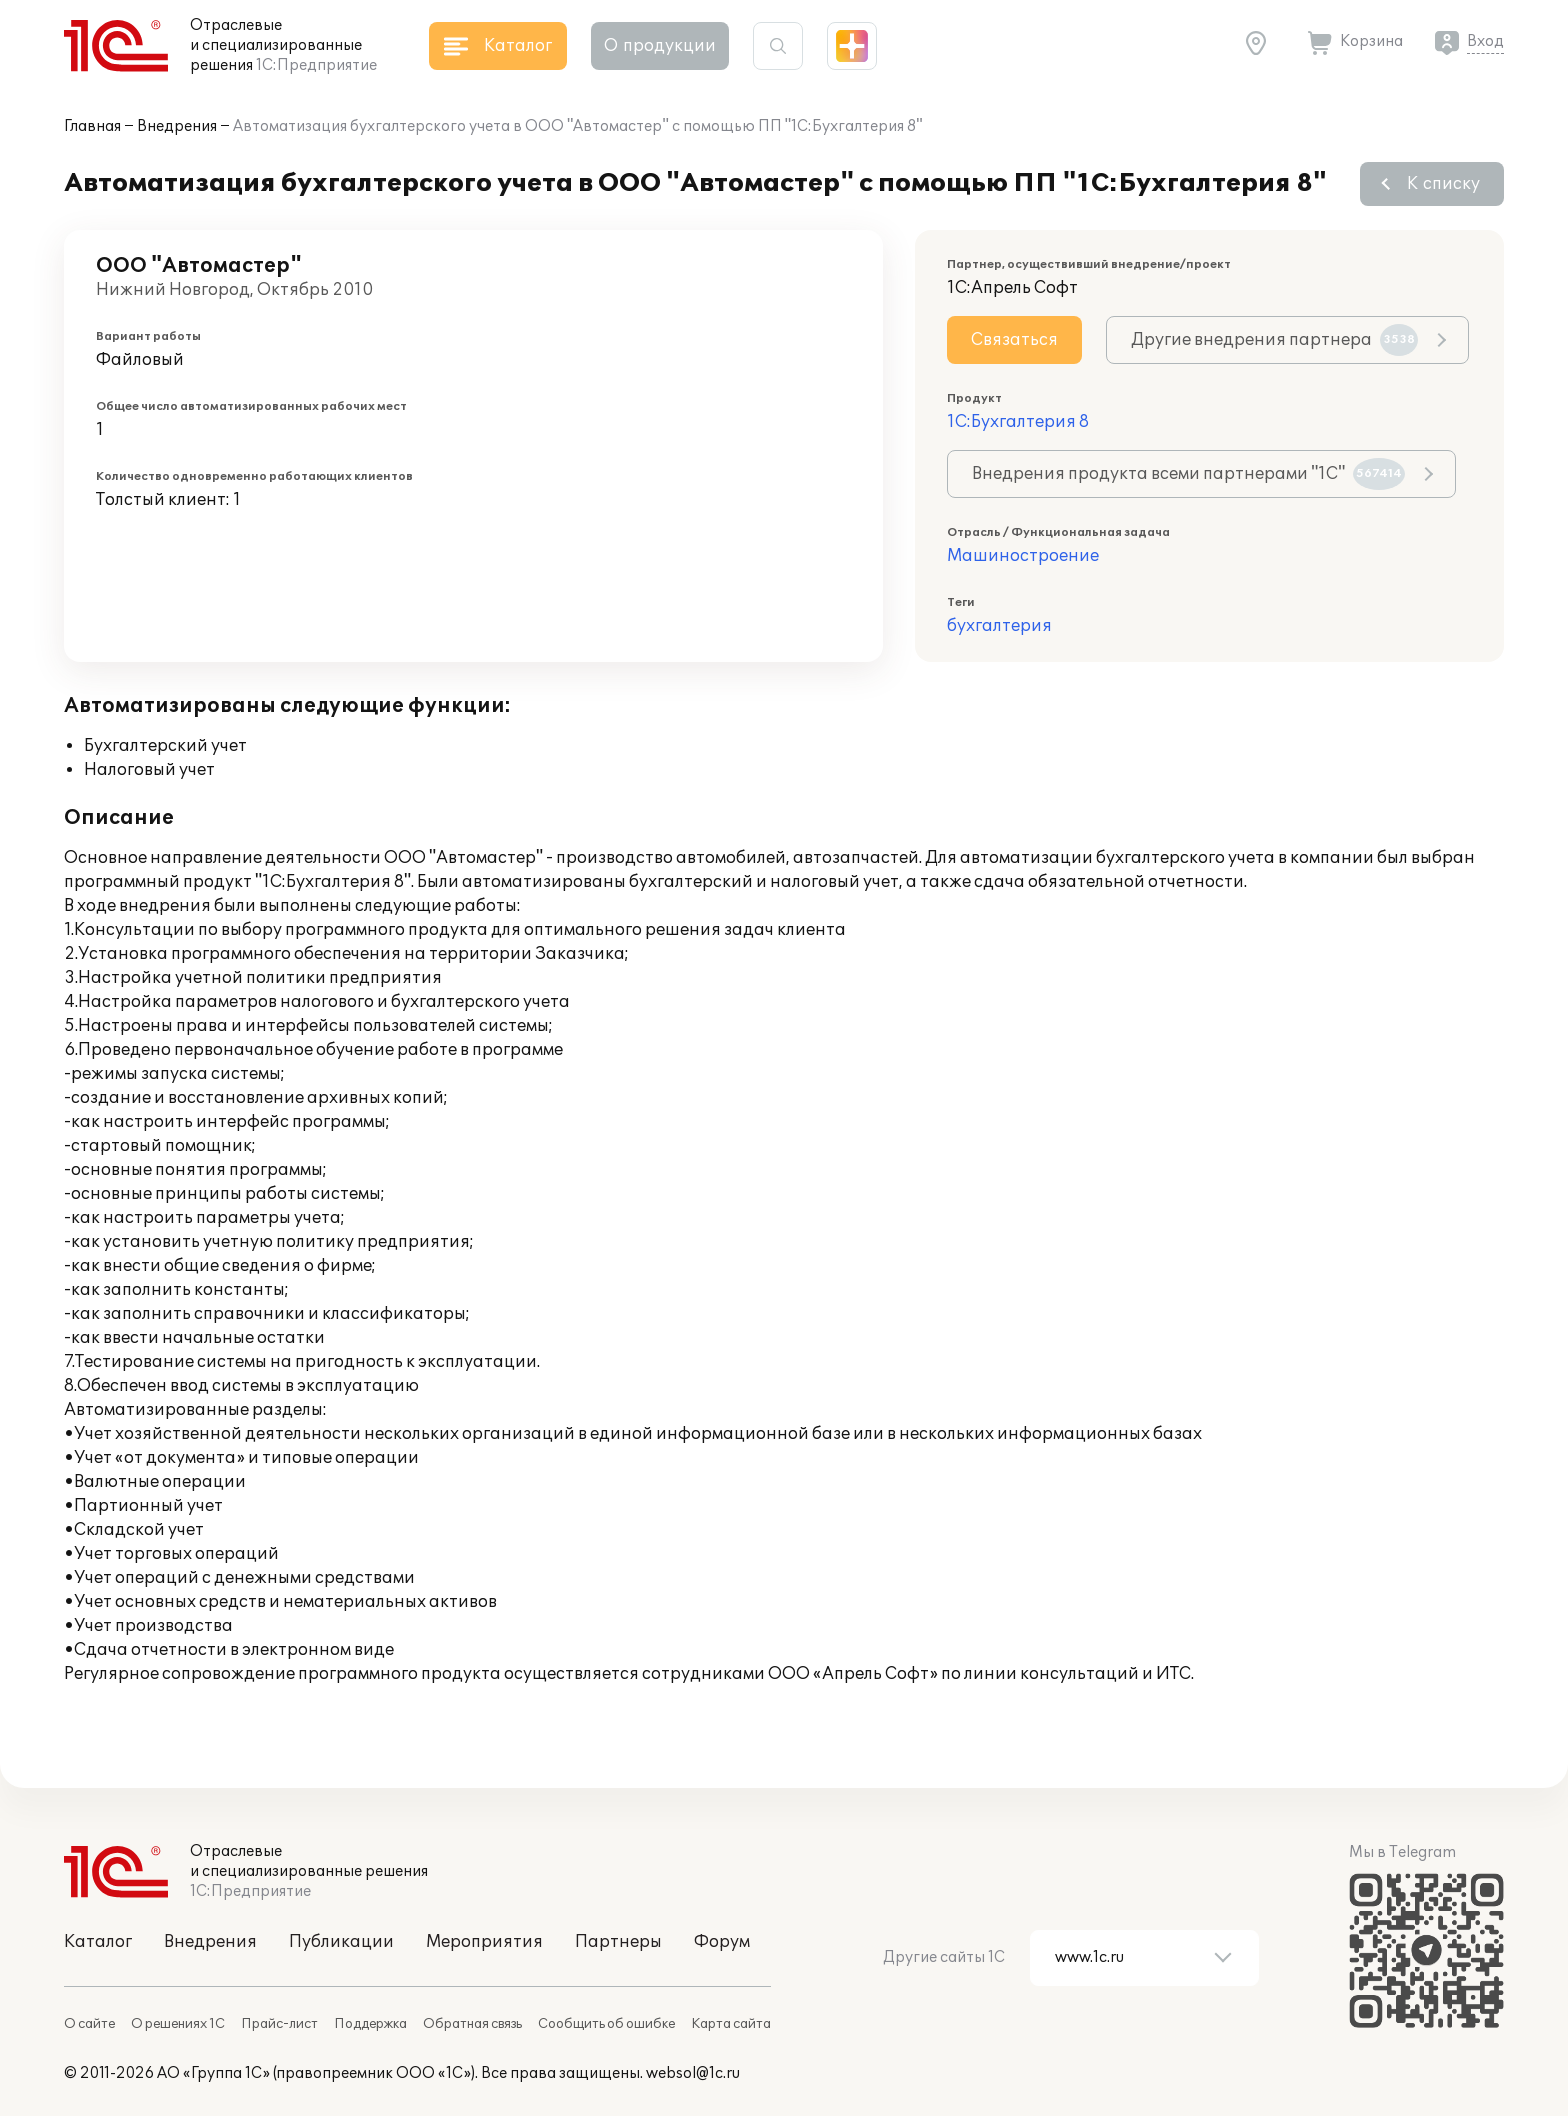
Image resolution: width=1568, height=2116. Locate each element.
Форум (722, 1942)
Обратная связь (472, 2024)
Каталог (98, 1942)
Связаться (1014, 340)
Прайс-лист (279, 2024)
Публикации (341, 1942)
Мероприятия (484, 1942)
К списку (1443, 184)
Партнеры (618, 1942)
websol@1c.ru (693, 2073)
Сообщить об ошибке (606, 2024)
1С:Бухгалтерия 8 (1018, 422)
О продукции (660, 46)
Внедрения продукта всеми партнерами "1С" (1188, 474)
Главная (92, 126)
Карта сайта (731, 2024)
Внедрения (177, 126)
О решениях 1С (178, 2024)
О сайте (89, 2024)
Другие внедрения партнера (1274, 340)
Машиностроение (1023, 556)
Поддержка (370, 2024)
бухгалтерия (999, 626)
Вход (1485, 41)
